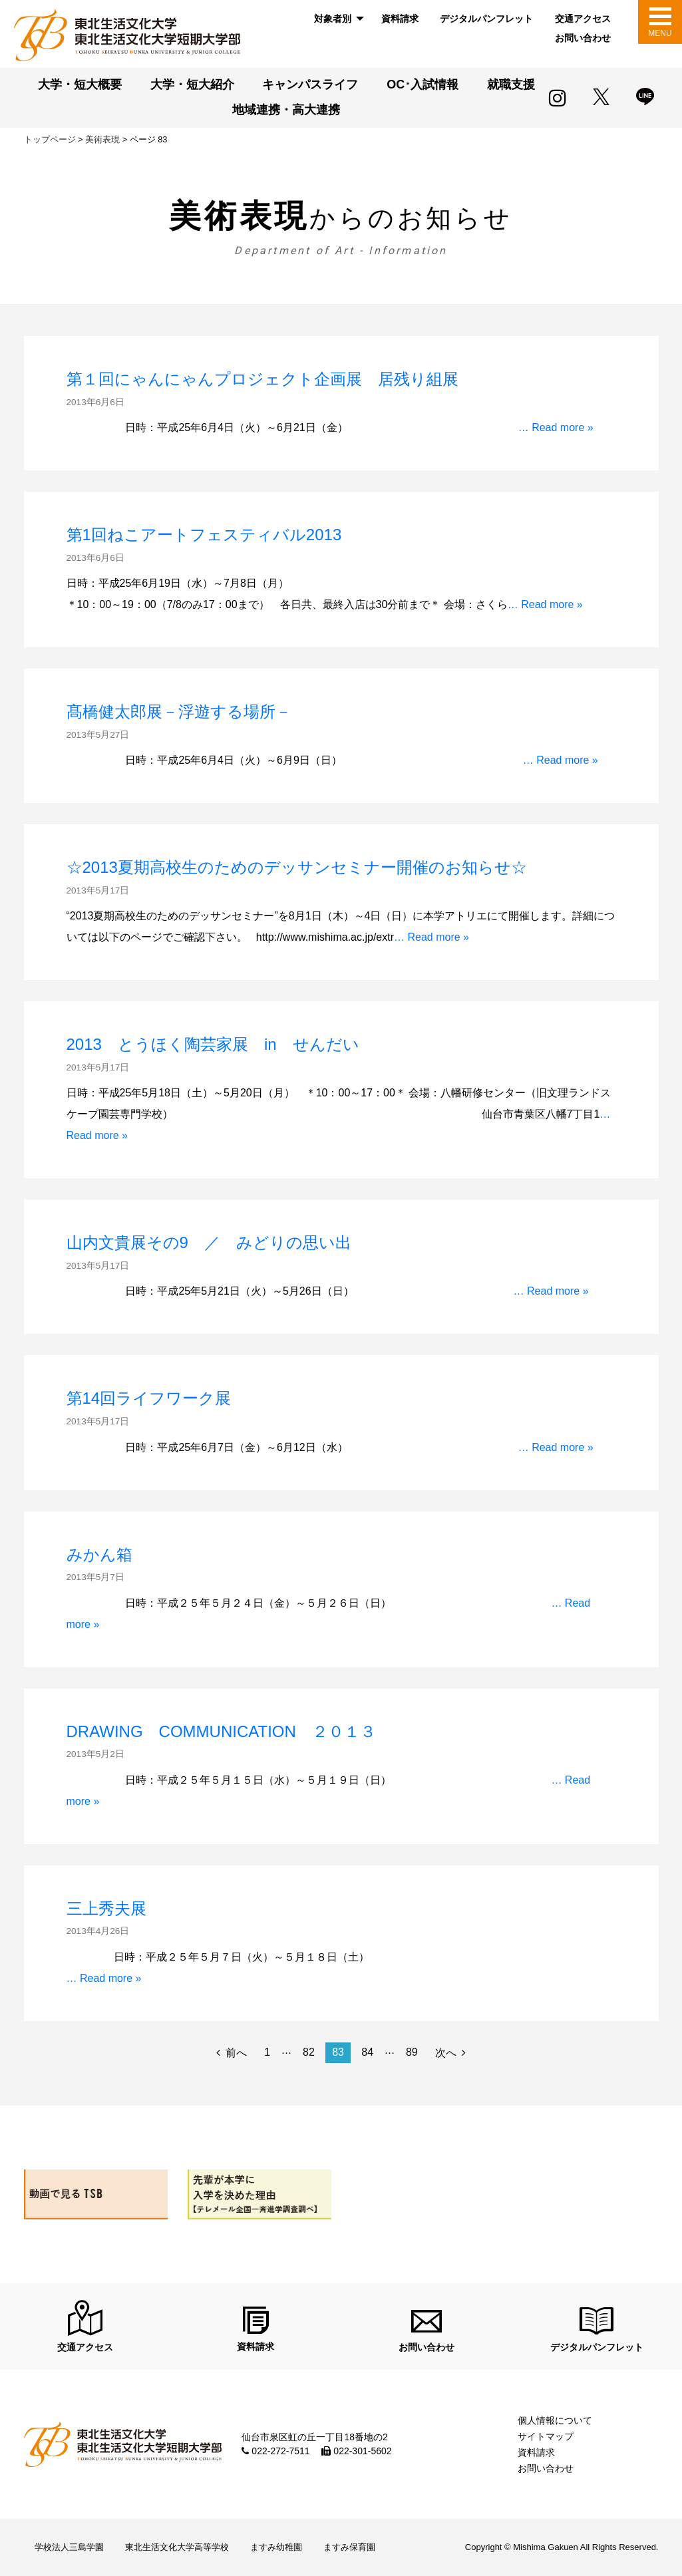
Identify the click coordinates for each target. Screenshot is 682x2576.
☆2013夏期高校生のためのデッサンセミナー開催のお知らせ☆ (297, 867)
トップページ (50, 139)
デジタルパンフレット (486, 18)
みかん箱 (99, 1554)
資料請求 (400, 18)
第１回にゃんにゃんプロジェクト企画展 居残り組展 (262, 379)
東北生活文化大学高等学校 (177, 2547)
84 (367, 2052)
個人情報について (555, 2420)
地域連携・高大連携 (286, 109)
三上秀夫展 (106, 1908)
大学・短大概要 (80, 84)
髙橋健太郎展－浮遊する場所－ (179, 712)
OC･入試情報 (422, 84)
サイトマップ (546, 2436)
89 (412, 2052)
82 (309, 2052)
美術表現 (102, 139)
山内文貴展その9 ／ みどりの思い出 (209, 1242)
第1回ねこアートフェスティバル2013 (204, 535)
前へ (236, 2052)
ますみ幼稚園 (276, 2547)
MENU (659, 33)
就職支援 (511, 84)
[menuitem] (336, 19)
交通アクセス (583, 18)
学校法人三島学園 (69, 2547)
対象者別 (332, 18)
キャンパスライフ (310, 84)
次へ (445, 2052)
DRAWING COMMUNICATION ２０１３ (221, 1731)
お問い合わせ (583, 38)
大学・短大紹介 (192, 84)
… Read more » (556, 427)
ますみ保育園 (349, 2547)
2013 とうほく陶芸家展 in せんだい (213, 1044)
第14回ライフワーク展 (149, 1398)
